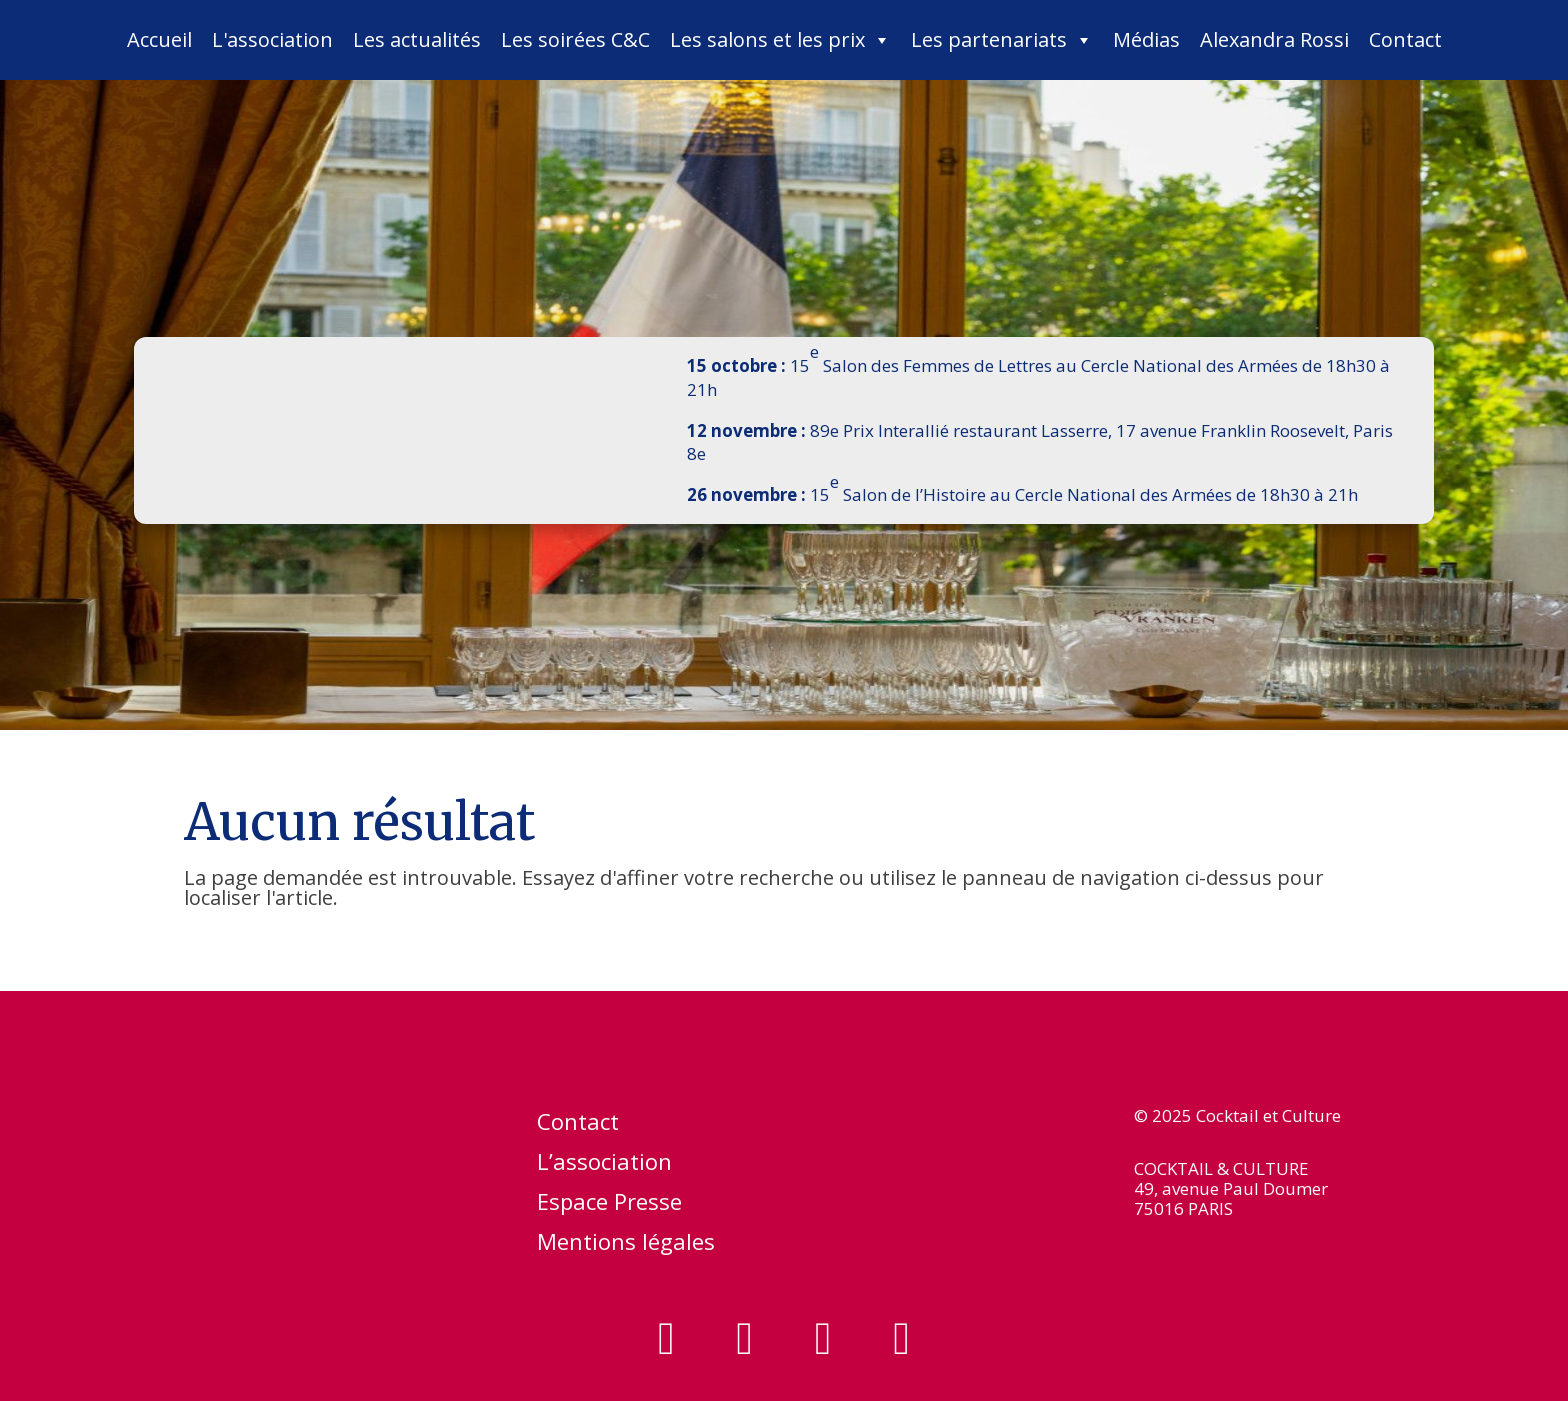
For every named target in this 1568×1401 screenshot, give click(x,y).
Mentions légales (626, 1245)
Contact (1405, 39)
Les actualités (417, 39)
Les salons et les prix (780, 40)
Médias (1146, 39)
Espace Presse (609, 1205)
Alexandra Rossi (1274, 39)
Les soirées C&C (575, 39)
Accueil (159, 39)
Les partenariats (1002, 40)
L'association (272, 39)
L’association (604, 1165)
